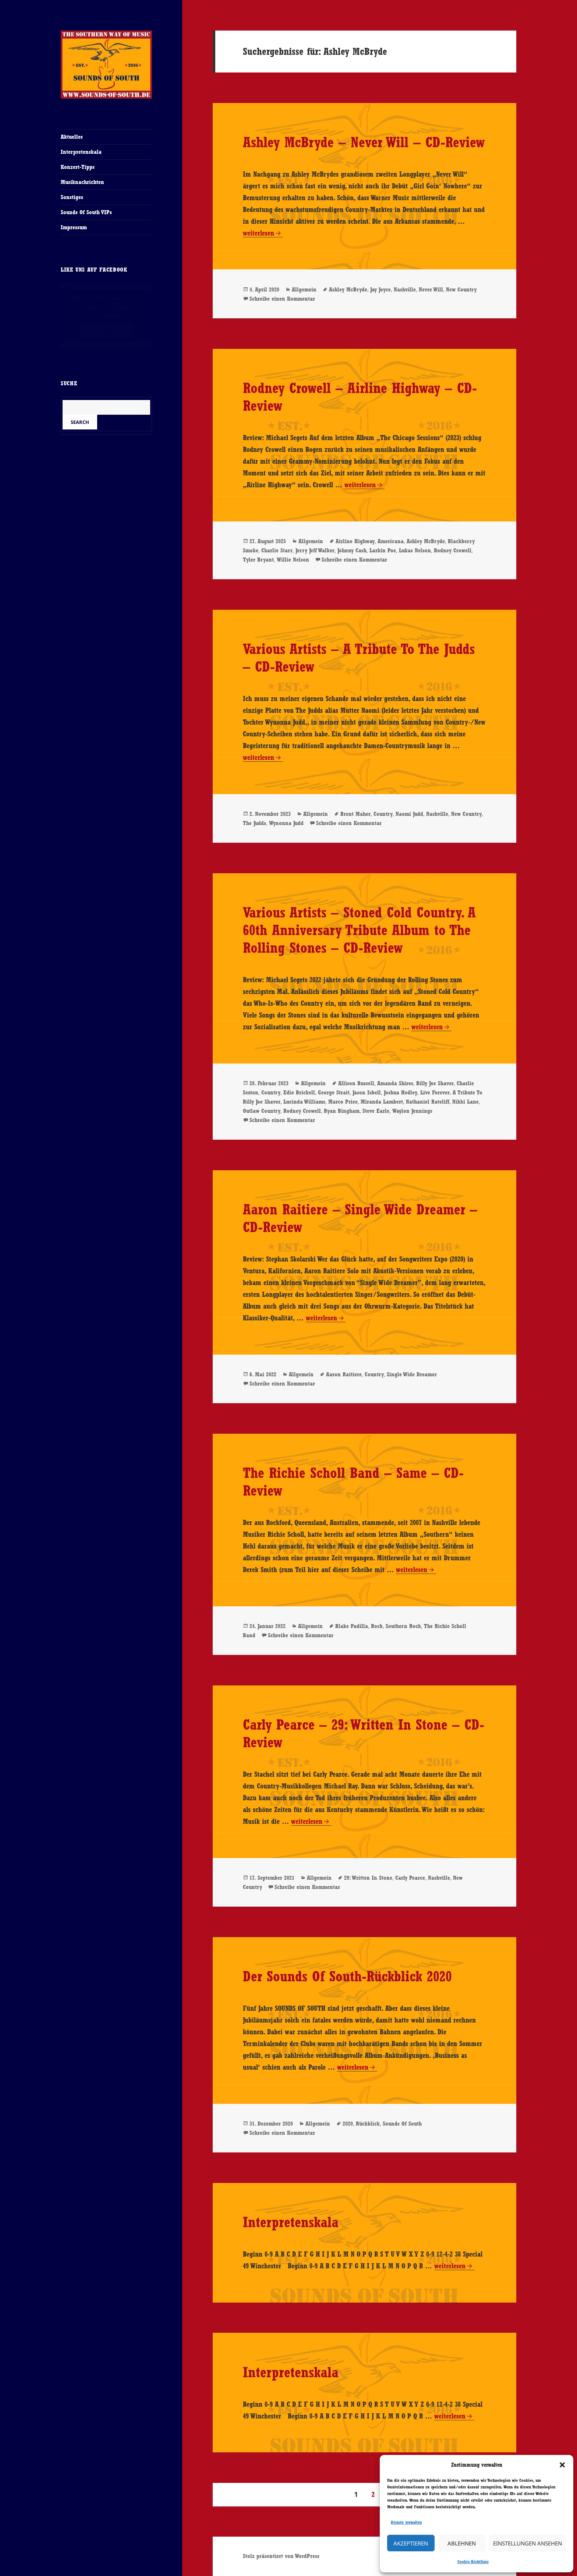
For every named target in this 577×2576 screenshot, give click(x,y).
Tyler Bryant (258, 559)
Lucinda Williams (304, 1101)
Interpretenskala (81, 151)
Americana (391, 541)
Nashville (405, 289)
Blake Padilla (351, 1626)
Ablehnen (461, 2543)
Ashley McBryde (348, 289)
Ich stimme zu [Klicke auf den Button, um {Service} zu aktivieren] (106, 330)
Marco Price (343, 1101)
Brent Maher (355, 813)
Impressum (74, 227)
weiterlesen (263, 233)
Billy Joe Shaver (435, 1083)
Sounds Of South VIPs (86, 212)
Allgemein (304, 289)
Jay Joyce (380, 289)
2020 (348, 2123)
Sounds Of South (402, 2123)
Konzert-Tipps (78, 166)
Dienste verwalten (406, 2522)
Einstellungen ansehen (527, 2543)
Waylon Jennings (412, 1110)
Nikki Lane (465, 1101)
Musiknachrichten (82, 181)
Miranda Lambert (382, 1101)
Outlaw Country (261, 1110)
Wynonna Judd (286, 823)
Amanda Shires (395, 1083)
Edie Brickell (299, 1092)
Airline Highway (355, 541)
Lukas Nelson (415, 550)
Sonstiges (72, 197)
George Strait (334, 1092)
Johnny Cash (352, 550)
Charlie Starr (277, 550)
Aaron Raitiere (344, 1374)
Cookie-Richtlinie (473, 2561)
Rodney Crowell (452, 550)
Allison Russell (356, 1083)
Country (383, 813)
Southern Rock (403, 1626)
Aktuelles (72, 136)
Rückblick (368, 2123)
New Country (461, 289)
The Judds (254, 823)
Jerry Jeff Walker (314, 550)
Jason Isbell (367, 1092)
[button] (562, 2465)
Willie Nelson (293, 559)
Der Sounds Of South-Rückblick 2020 (347, 1976)
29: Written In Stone (368, 1877)
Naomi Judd (409, 813)
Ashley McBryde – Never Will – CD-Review (364, 142)
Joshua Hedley (400, 1092)
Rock (377, 1626)
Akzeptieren (410, 2543)
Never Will (431, 289)
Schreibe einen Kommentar (282, 298)
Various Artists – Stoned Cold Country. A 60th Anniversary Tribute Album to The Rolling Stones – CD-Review (359, 930)
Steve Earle (375, 1110)
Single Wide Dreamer (412, 1374)
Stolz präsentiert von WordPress (281, 2555)
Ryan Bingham (342, 1110)
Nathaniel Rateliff (427, 1101)
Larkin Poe (382, 550)
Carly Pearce (410, 1877)
